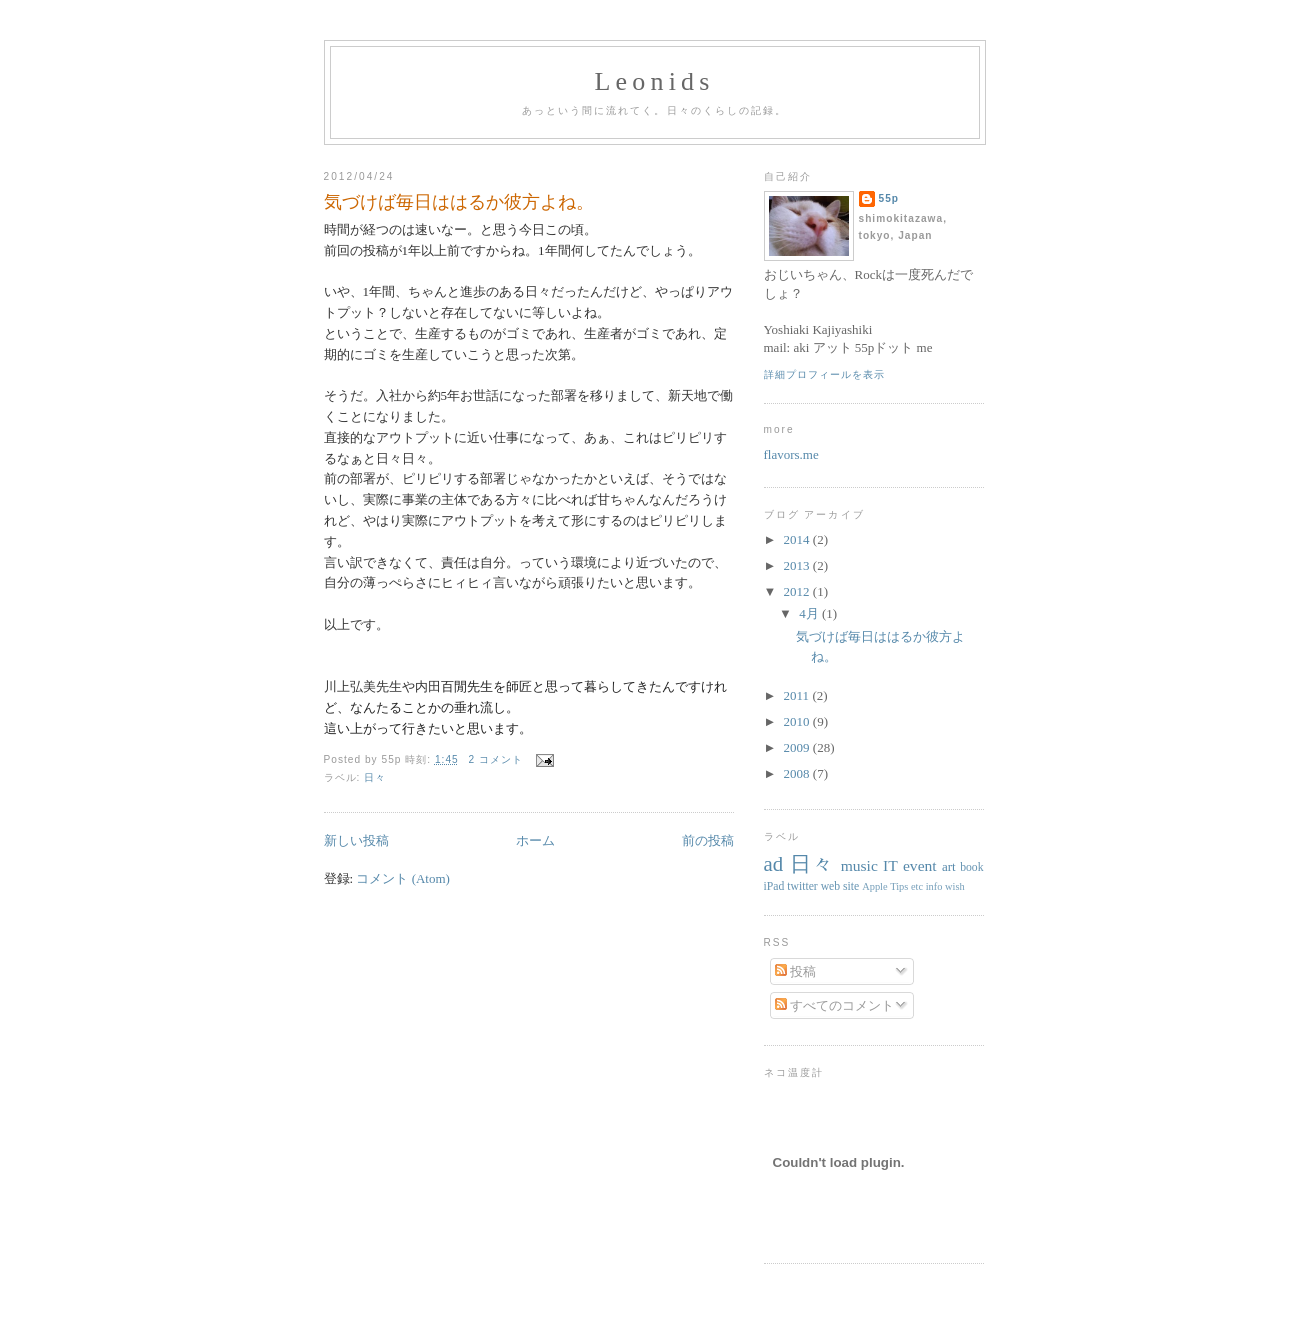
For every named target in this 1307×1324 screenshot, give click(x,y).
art (949, 866)
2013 (798, 565)
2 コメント (496, 759)
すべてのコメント (834, 1005)
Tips (899, 886)
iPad (774, 886)
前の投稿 (708, 840)
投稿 (795, 971)
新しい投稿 (356, 840)
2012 (798, 591)
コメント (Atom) (403, 878)
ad (774, 863)
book (971, 867)
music (859, 865)
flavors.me (791, 454)
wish (955, 886)
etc (917, 886)
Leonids (654, 81)
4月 (810, 613)
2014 (798, 539)
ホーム (535, 840)
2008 (798, 773)
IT (890, 865)
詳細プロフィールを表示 (824, 374)
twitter (802, 886)
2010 (798, 721)
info (934, 886)
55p (889, 198)
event (920, 865)
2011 (798, 695)
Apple (874, 886)
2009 (798, 747)
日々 (375, 777)
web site (840, 886)
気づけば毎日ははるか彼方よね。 (459, 202)
